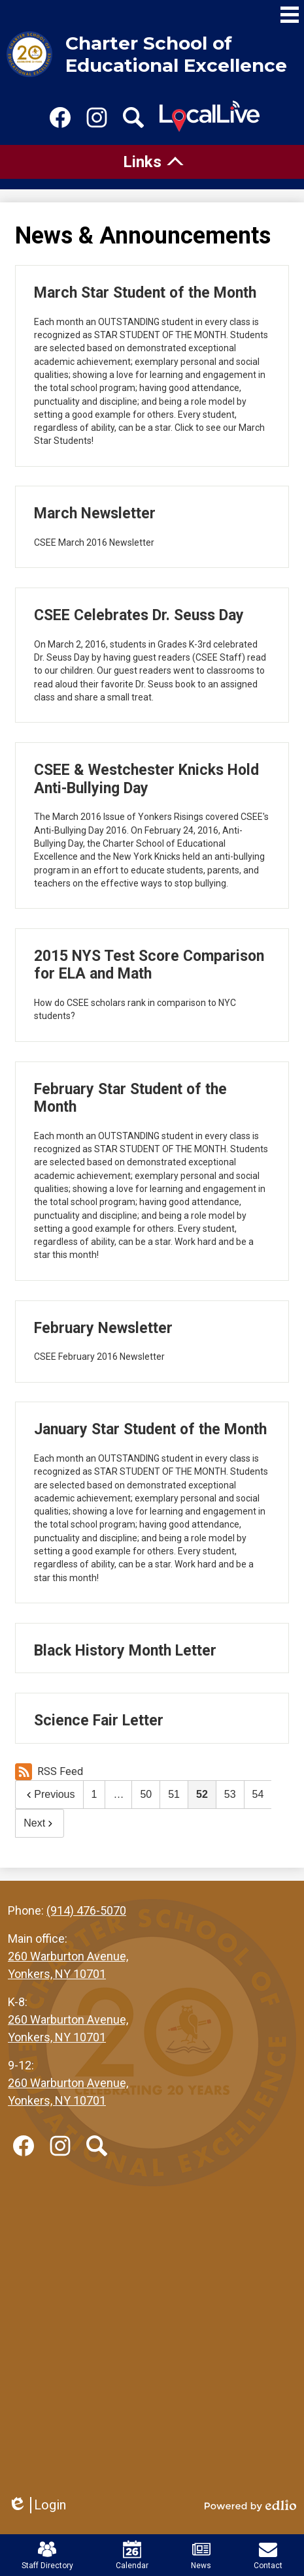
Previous (49, 1794)
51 (174, 1794)
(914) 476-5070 (86, 1910)
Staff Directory (47, 2555)
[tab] (152, 162)
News (201, 2555)
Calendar (132, 2555)
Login (37, 2505)
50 (146, 1794)
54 (258, 1794)
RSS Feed (49, 1771)
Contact (268, 2555)
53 (230, 1794)
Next (40, 1823)
